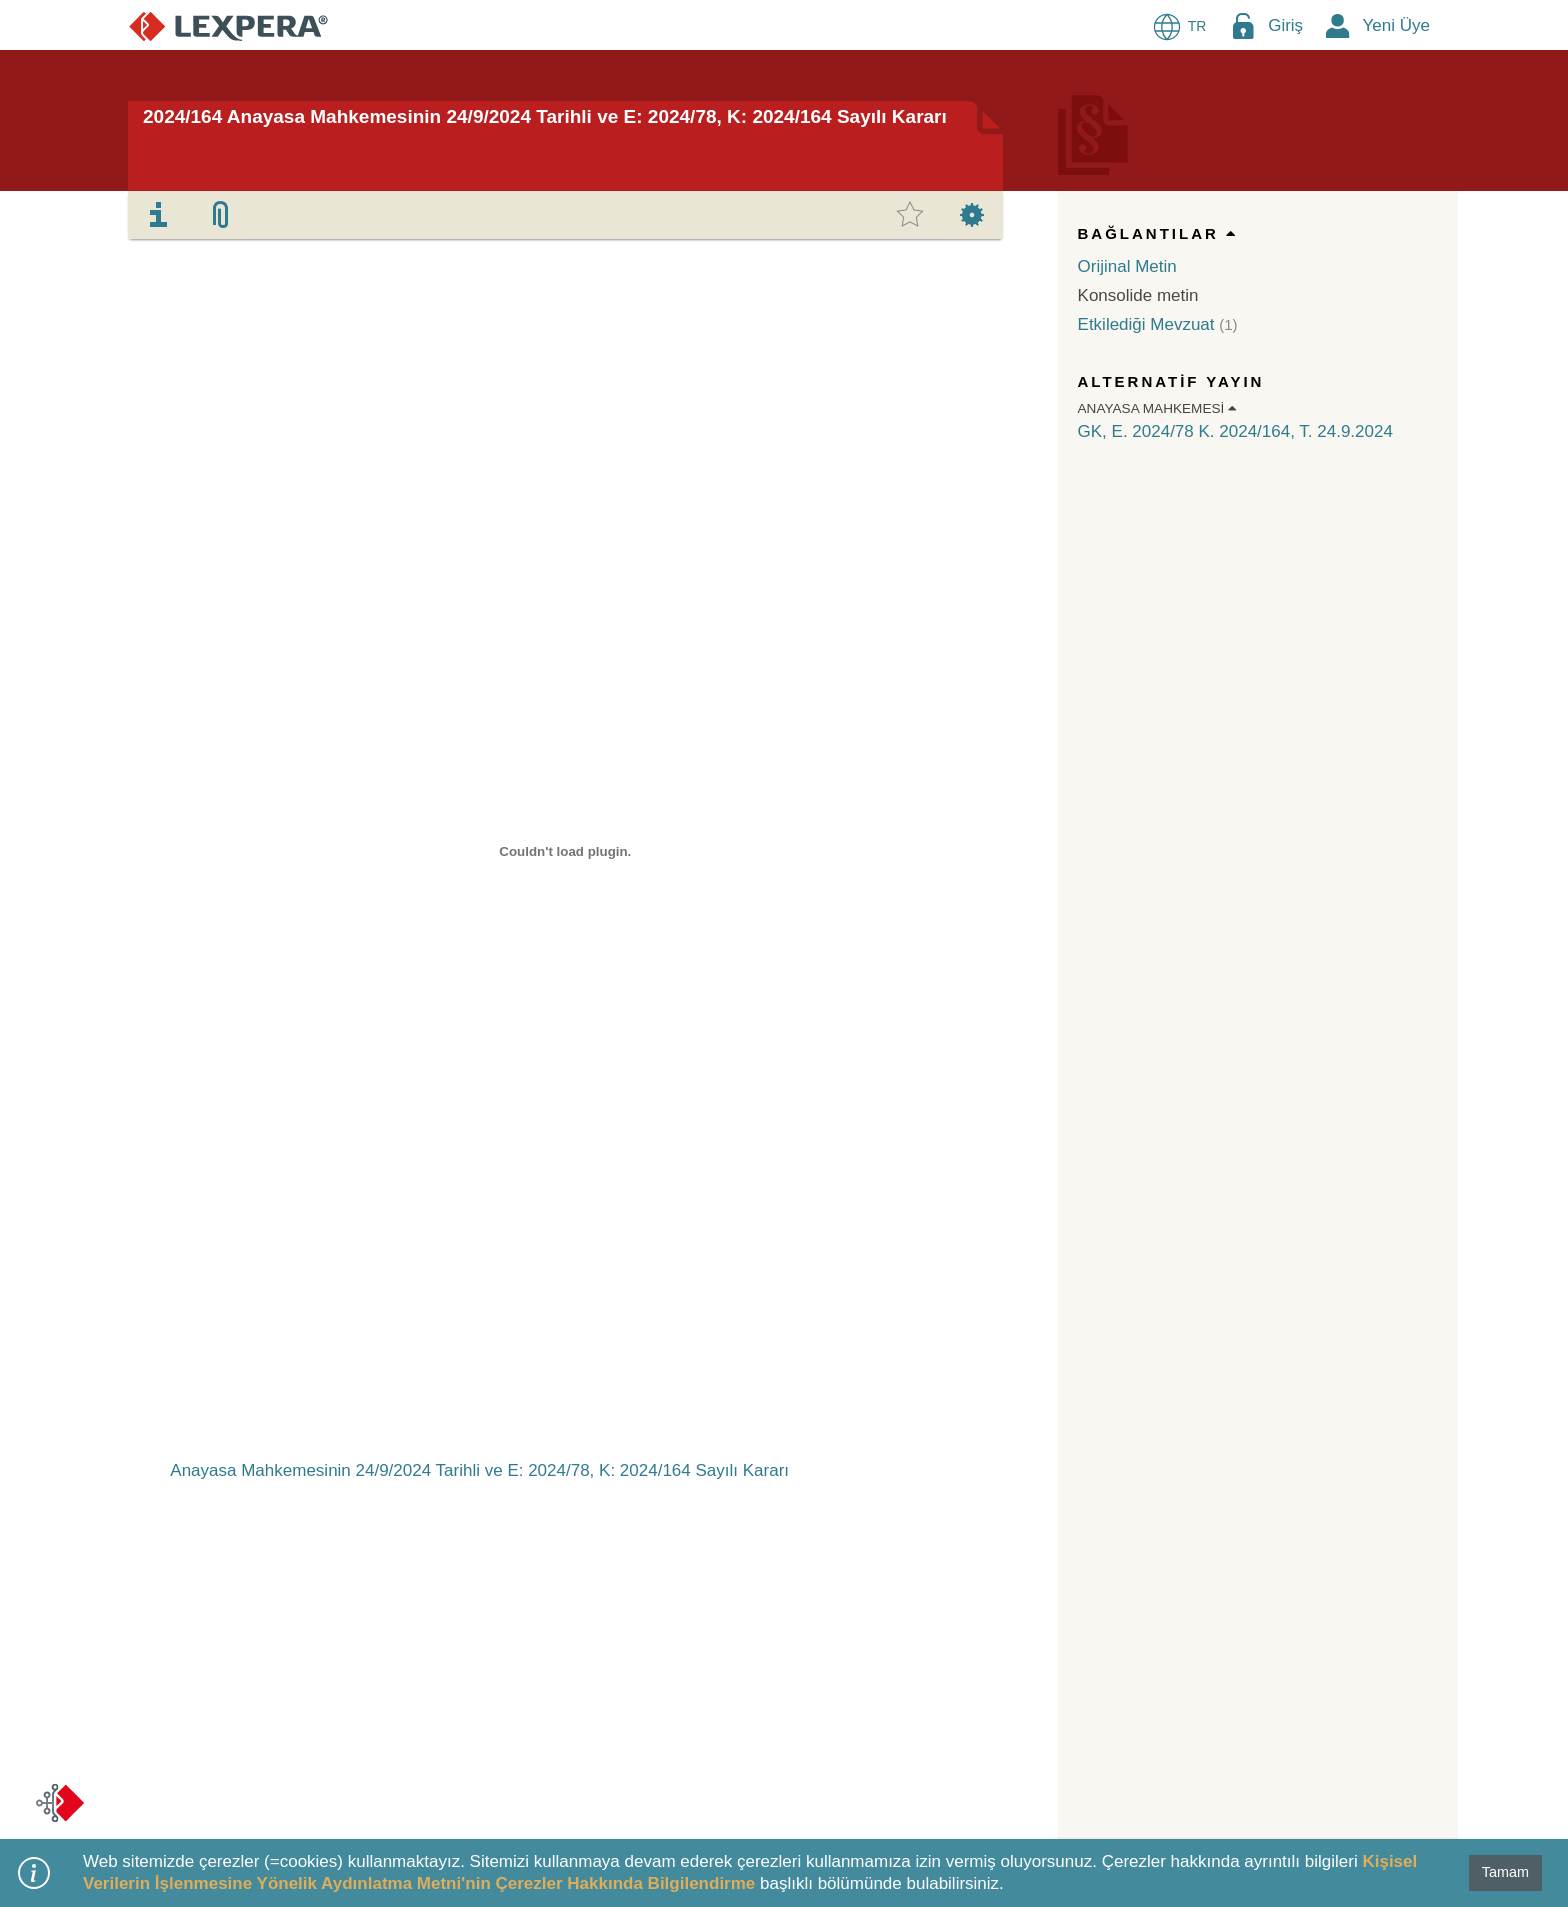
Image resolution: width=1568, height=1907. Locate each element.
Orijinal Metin (1127, 266)
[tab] (159, 215)
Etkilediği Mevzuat (1146, 324)
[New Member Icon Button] (1338, 25)
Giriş (1285, 25)
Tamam (1505, 1872)
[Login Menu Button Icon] (1243, 25)
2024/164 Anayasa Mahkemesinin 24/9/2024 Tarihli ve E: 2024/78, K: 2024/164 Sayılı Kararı (545, 116)
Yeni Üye (1396, 25)
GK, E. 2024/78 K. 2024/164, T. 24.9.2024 (1235, 431)
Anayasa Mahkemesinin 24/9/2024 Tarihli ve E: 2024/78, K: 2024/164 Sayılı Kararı (479, 1470)
